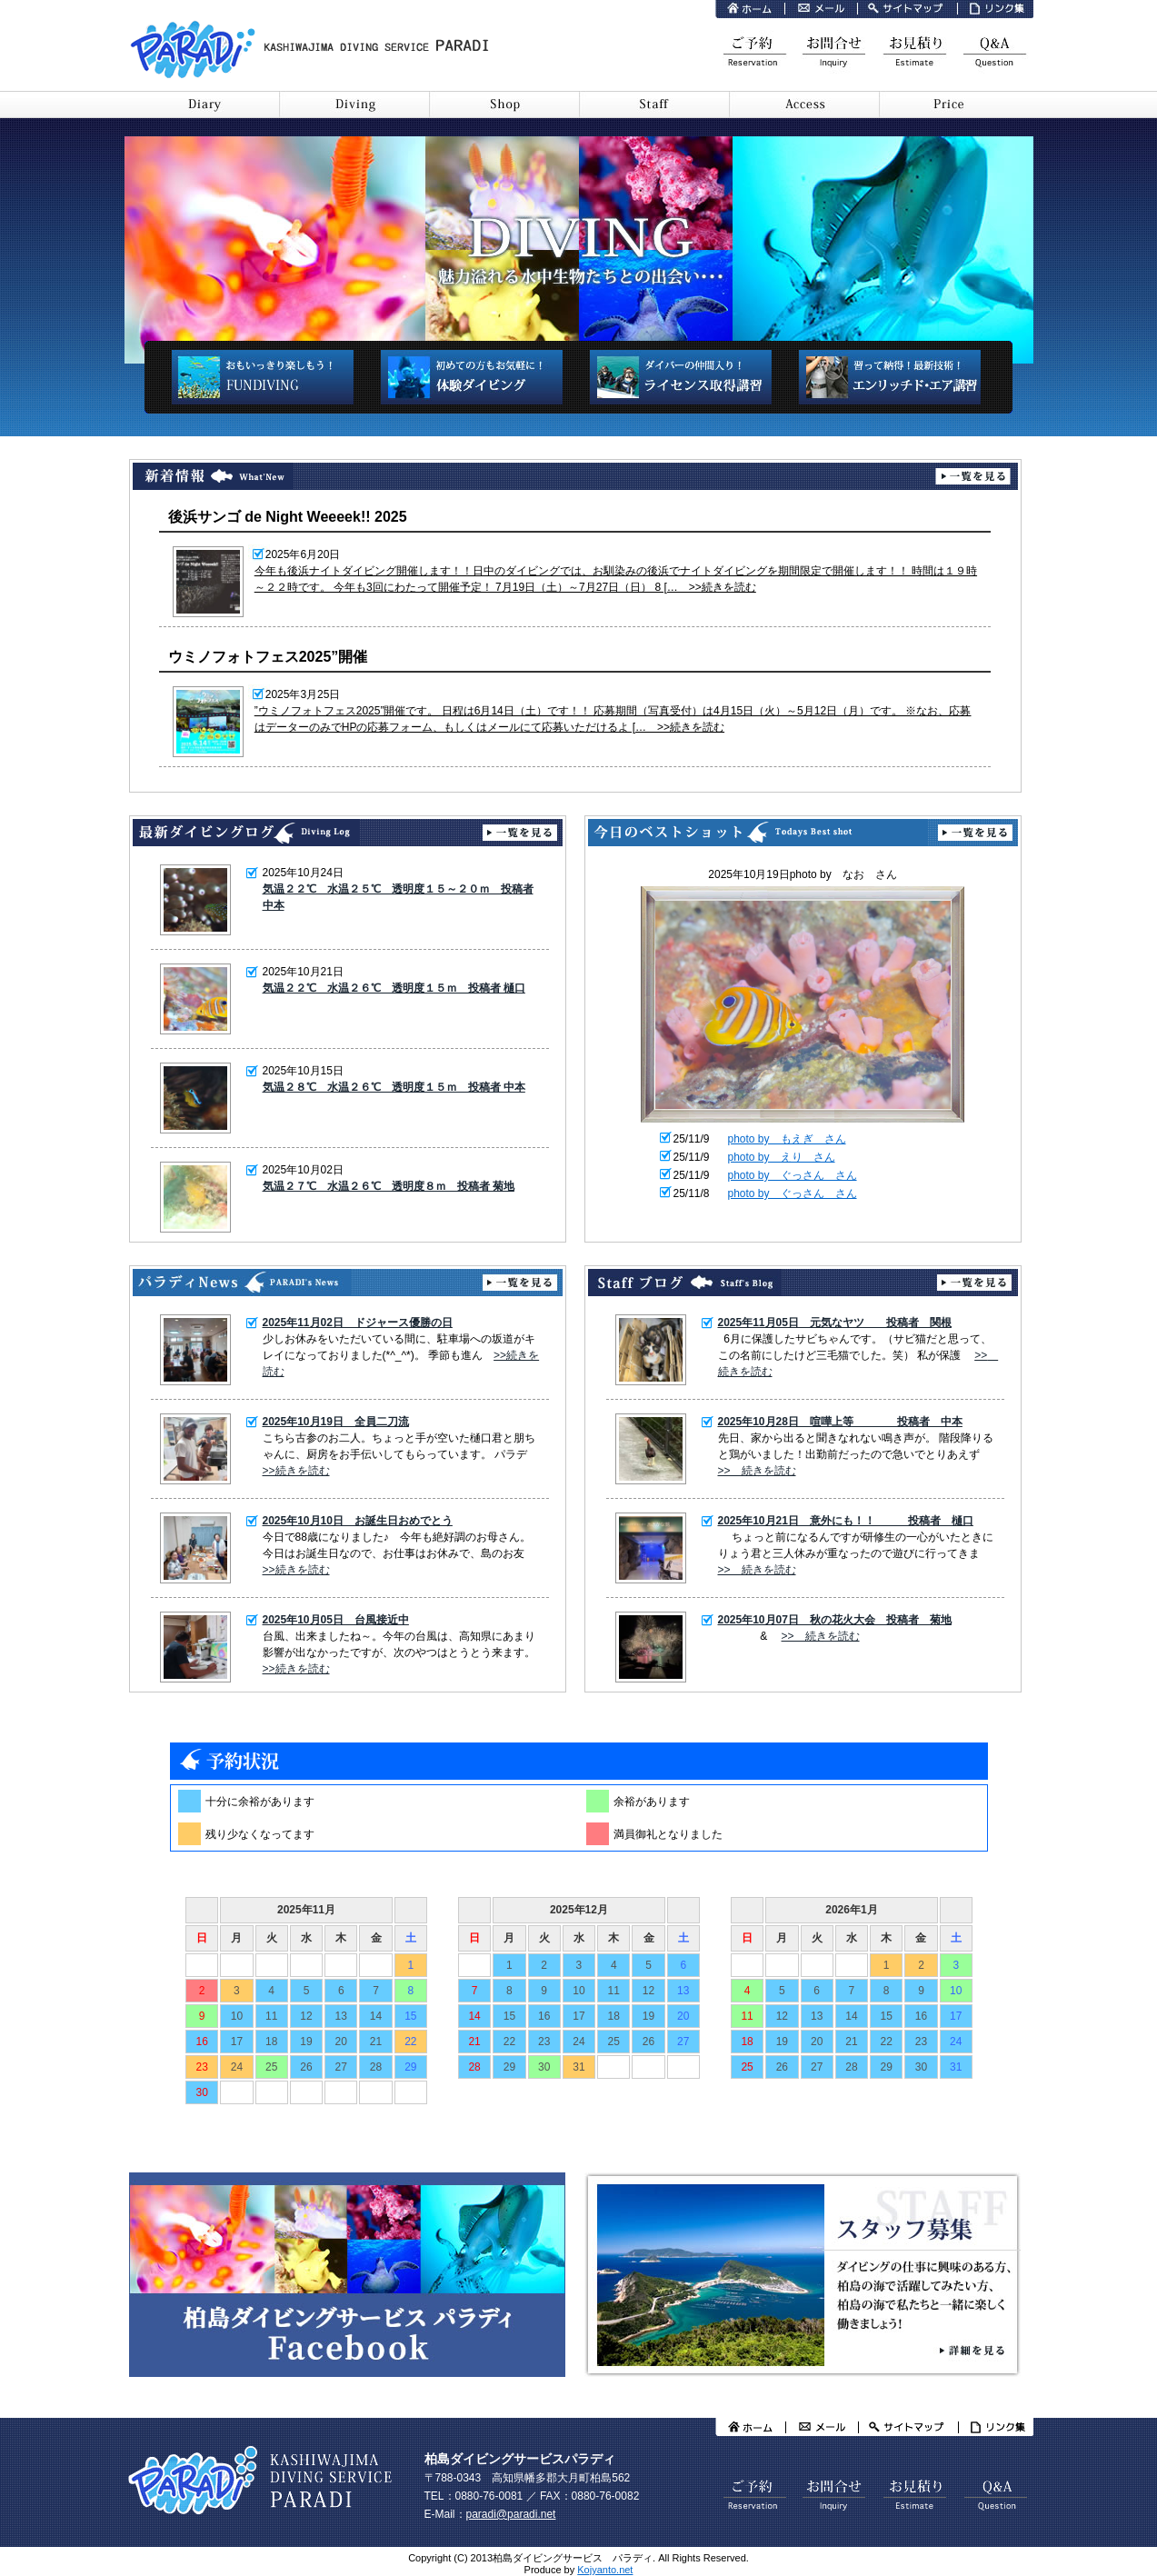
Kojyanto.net (605, 2569)
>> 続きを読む (757, 1470)
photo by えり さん (781, 1157)
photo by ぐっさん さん (792, 1175)
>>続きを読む (296, 1470)
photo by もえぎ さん (787, 1139)
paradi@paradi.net (511, 2514)
